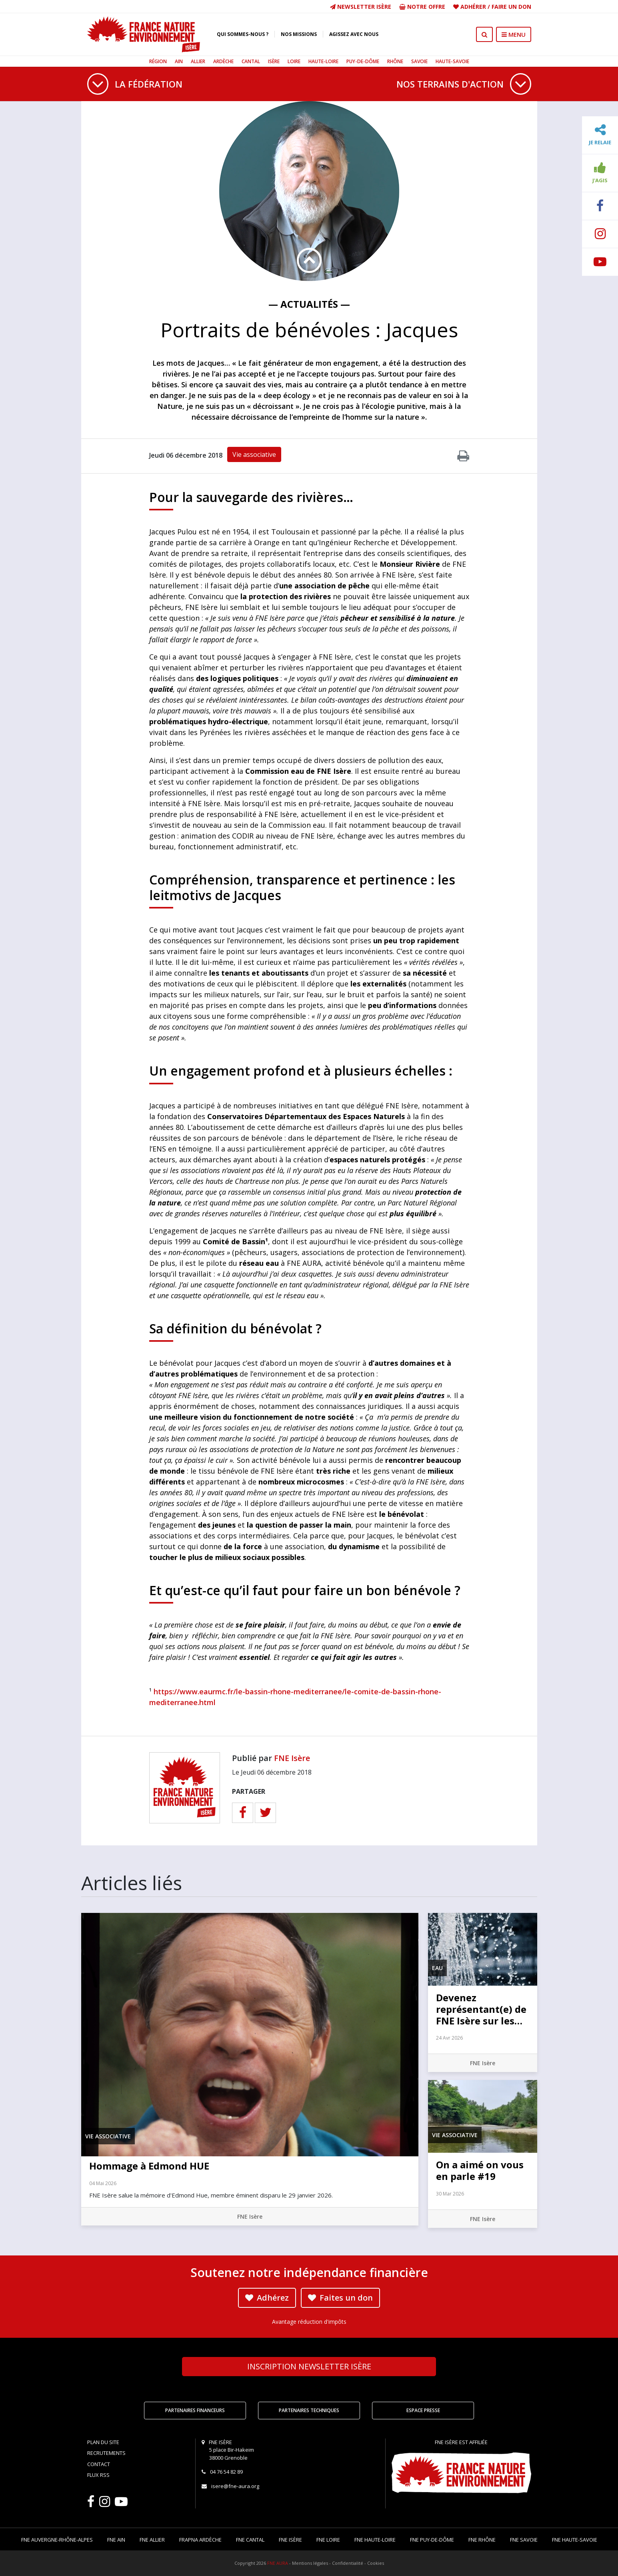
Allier (198, 61)
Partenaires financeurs (195, 2410)
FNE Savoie (524, 2539)
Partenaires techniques (309, 2410)
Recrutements (106, 2452)
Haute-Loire (323, 61)
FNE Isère (292, 1758)
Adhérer (473, 6)
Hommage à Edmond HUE (149, 2165)
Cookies (375, 2563)
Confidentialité (347, 2563)
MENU (514, 34)
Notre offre (422, 6)
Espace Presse (423, 2410)
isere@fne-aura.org (235, 2486)
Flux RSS (98, 2474)
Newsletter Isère (360, 6)
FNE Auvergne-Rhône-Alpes (57, 2539)
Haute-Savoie (452, 61)
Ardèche (223, 61)
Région (158, 61)
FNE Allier (152, 2539)
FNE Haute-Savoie (574, 2539)
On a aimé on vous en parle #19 (480, 2170)
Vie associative (254, 454)
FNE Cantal (250, 2539)
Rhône (395, 61)
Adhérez (267, 2297)
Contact (98, 2464)
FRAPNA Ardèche (200, 2539)
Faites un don (340, 2297)
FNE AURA (277, 2563)
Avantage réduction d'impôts (309, 2321)
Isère (274, 61)
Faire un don (511, 6)
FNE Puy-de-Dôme (432, 2539)
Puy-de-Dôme (362, 61)
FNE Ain (116, 2539)
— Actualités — (309, 304)
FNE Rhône (482, 2539)
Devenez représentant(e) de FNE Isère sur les (481, 2009)
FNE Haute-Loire (375, 2539)
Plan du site (103, 2442)
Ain (179, 61)
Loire (294, 61)
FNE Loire (328, 2539)
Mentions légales (310, 2563)
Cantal (251, 61)
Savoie (419, 61)
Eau (437, 1968)
